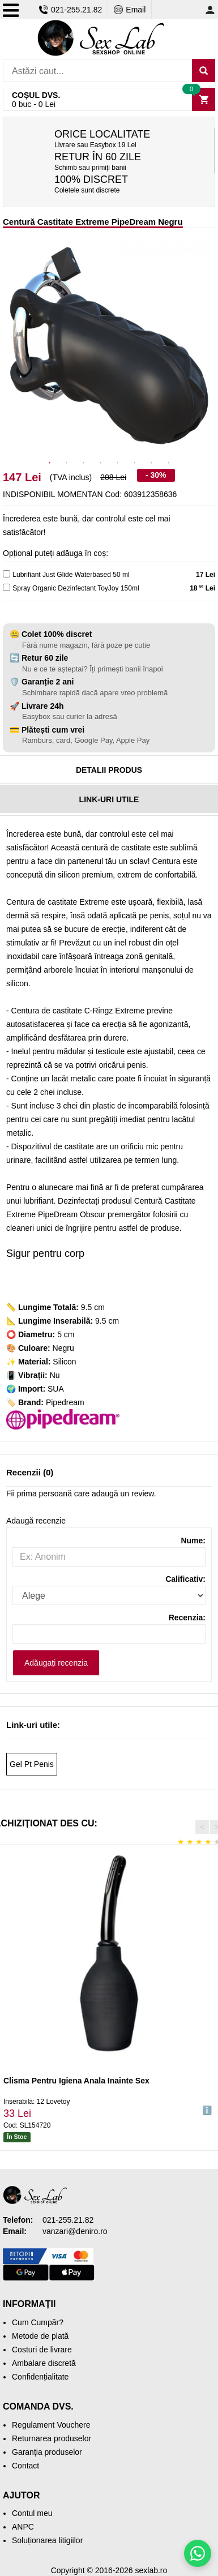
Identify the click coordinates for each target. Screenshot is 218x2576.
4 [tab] (100, 463)
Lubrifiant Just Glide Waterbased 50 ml (70, 575)
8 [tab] (168, 463)
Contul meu (32, 2513)
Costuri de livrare (42, 2349)
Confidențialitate (40, 2376)
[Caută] (203, 70)
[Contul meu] (210, 9)
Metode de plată (40, 2335)
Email (130, 9)
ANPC (23, 2526)
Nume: (193, 1540)
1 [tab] (49, 463)
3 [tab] (83, 463)
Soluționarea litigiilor (47, 2540)
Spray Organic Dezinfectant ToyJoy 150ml (75, 588)
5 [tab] (117, 463)
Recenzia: (187, 1617)
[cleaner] (6, 587)
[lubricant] (6, 573)
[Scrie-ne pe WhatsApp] (197, 2553)
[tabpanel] (109, 345)
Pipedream (65, 1402)
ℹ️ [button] (207, 2110)
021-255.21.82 (70, 9)
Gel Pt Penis (32, 1764)
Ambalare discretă (44, 2363)
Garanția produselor (47, 2452)
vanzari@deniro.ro (75, 2231)
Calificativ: (185, 1579)
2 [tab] (66, 463)
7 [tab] (151, 463)
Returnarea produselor (51, 2438)
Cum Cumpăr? (37, 2322)
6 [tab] (134, 463)
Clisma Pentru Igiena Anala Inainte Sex (76, 2080)
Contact (25, 2465)
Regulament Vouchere (51, 2424)
